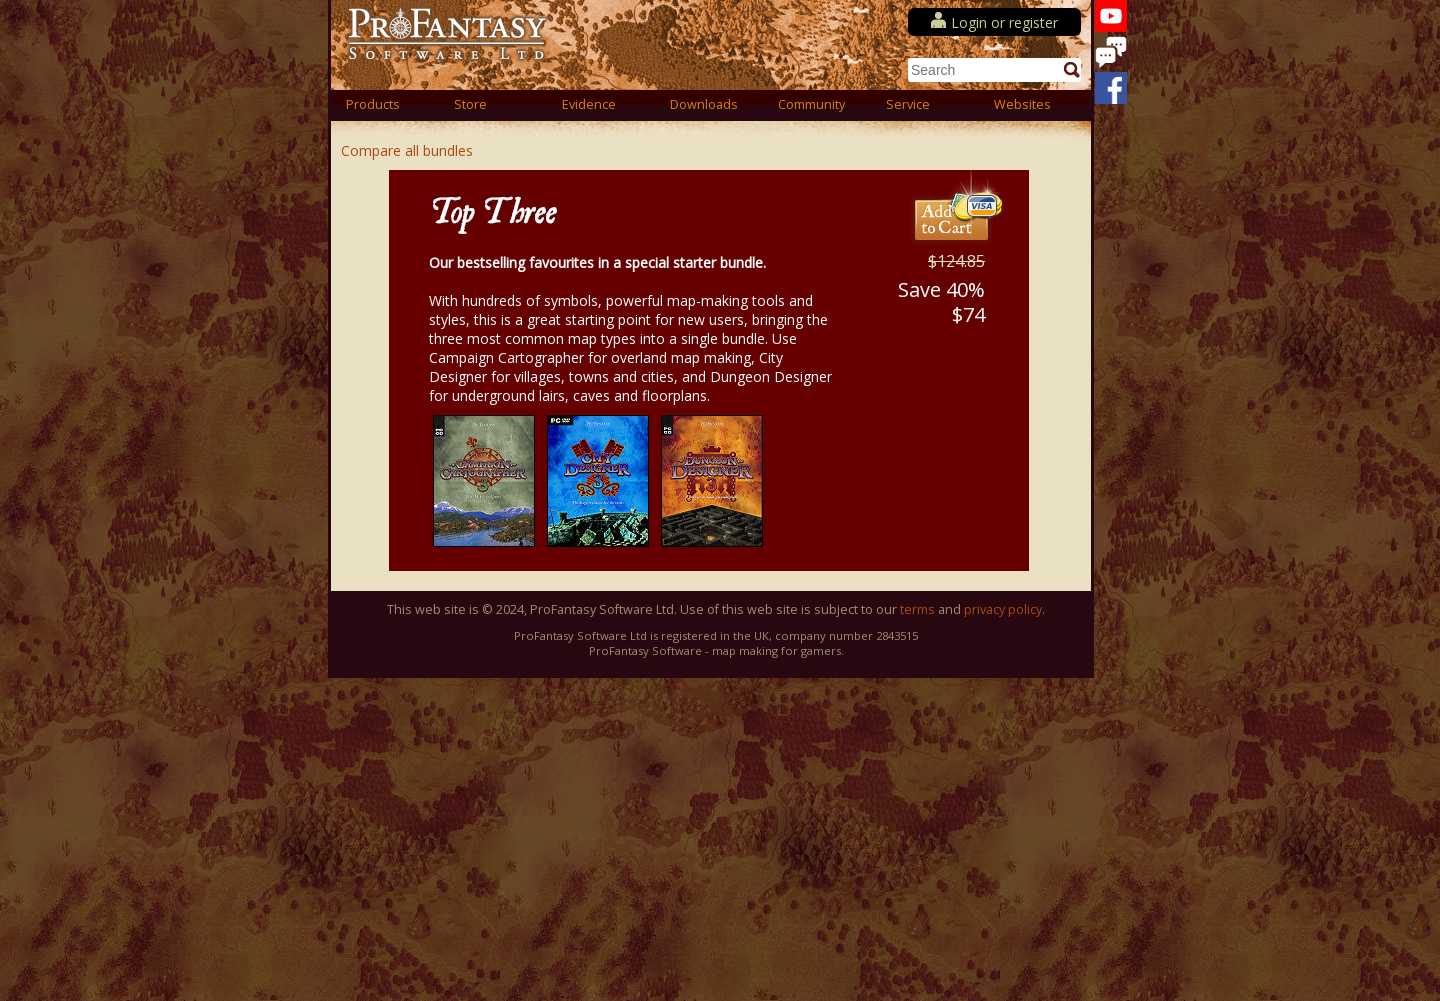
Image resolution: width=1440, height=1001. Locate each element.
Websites (1022, 104)
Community (811, 104)
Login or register (1004, 22)
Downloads (704, 104)
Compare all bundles (407, 150)
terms (917, 609)
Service (908, 104)
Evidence (589, 104)
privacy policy (1003, 609)
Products (373, 104)
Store (470, 104)
